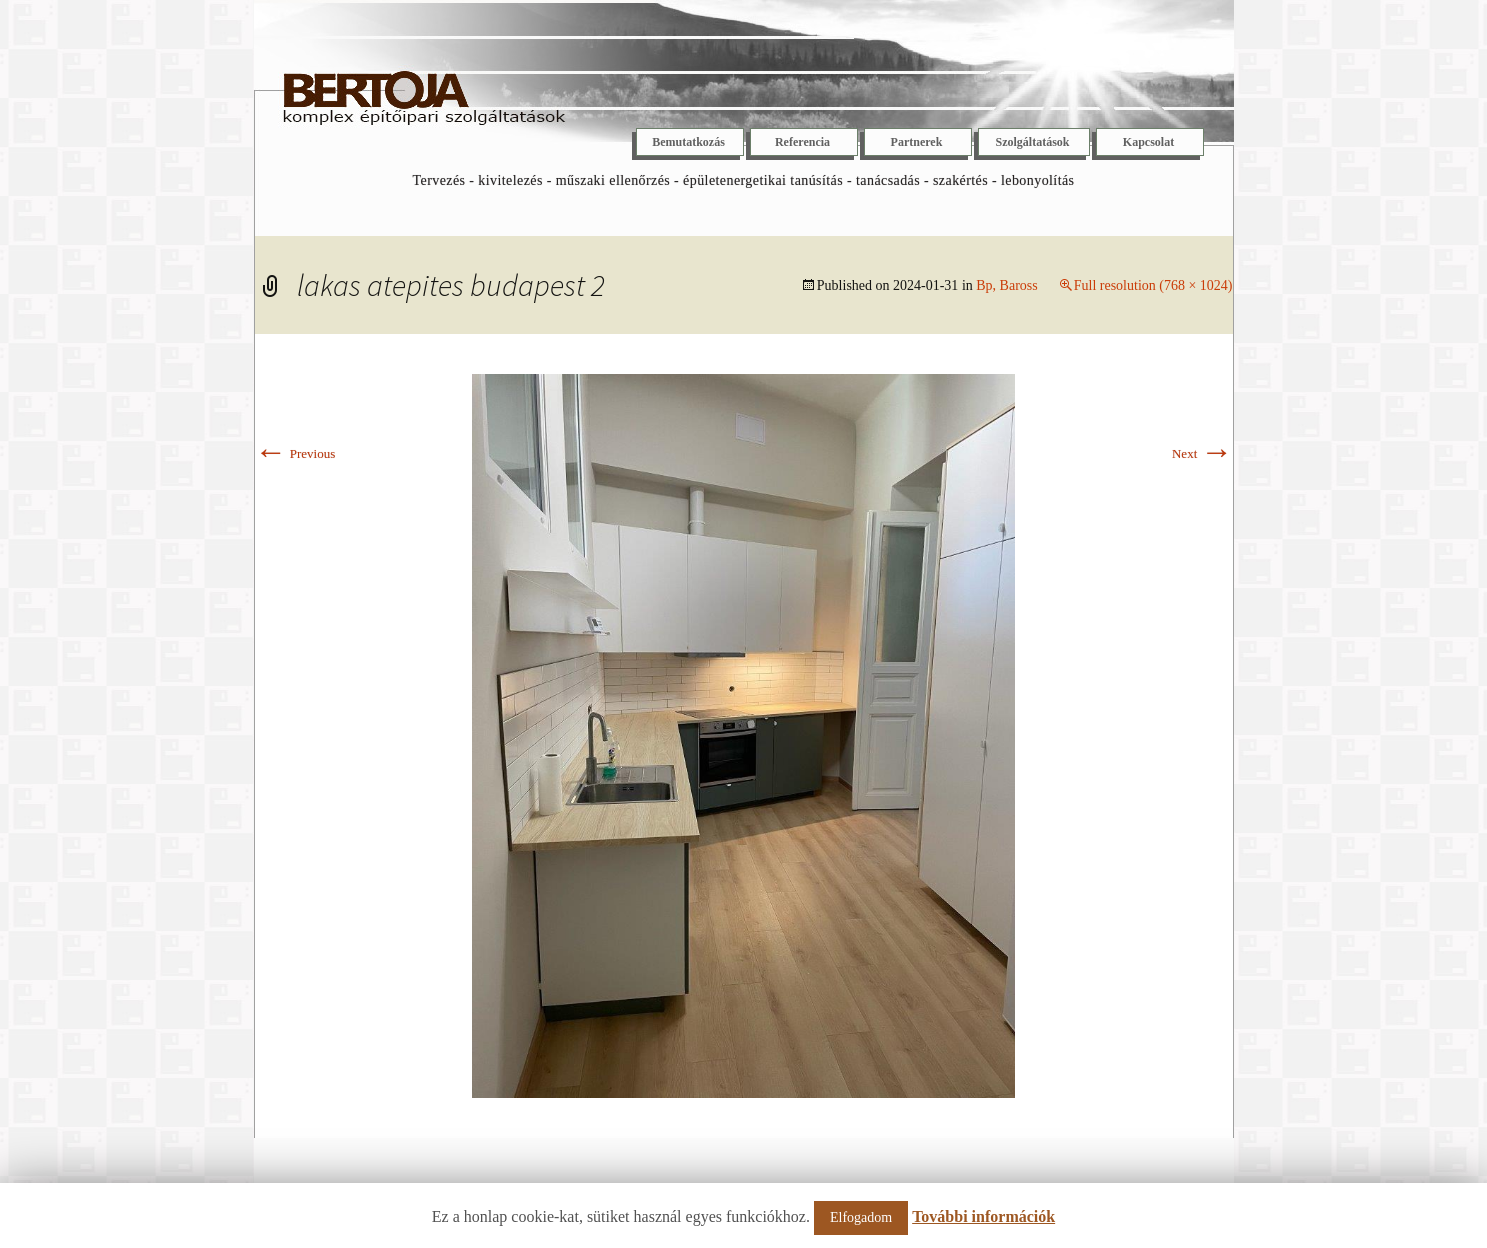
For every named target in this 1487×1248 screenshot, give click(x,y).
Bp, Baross (1006, 285)
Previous (295, 453)
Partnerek (917, 142)
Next (1202, 453)
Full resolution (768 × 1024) (1153, 285)
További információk (983, 1216)
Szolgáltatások (1032, 142)
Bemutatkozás (688, 142)
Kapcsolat (1148, 142)
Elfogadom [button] (861, 1217)
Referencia (802, 142)
